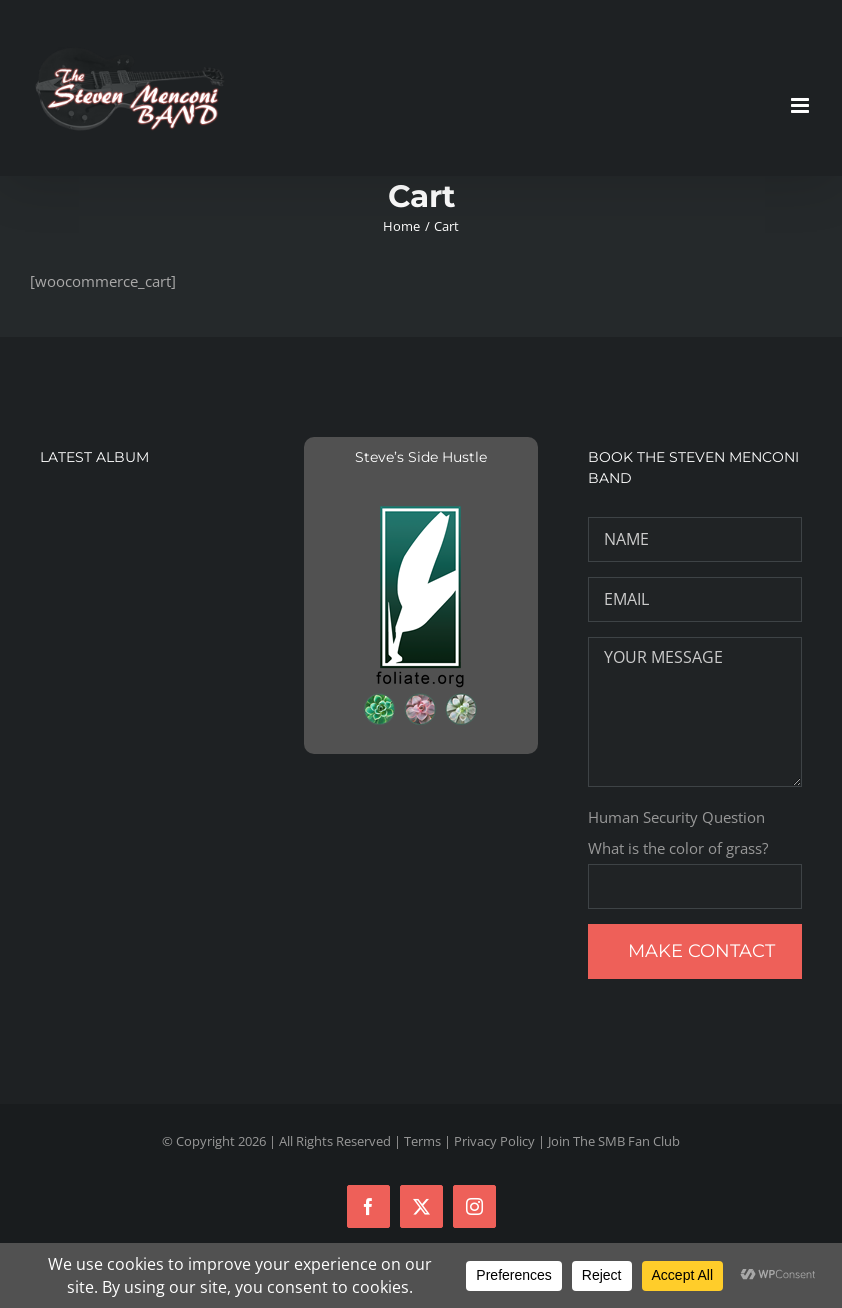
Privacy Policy (494, 1141)
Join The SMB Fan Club (614, 1141)
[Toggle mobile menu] (801, 105)
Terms (422, 1141)
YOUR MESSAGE (695, 712)
